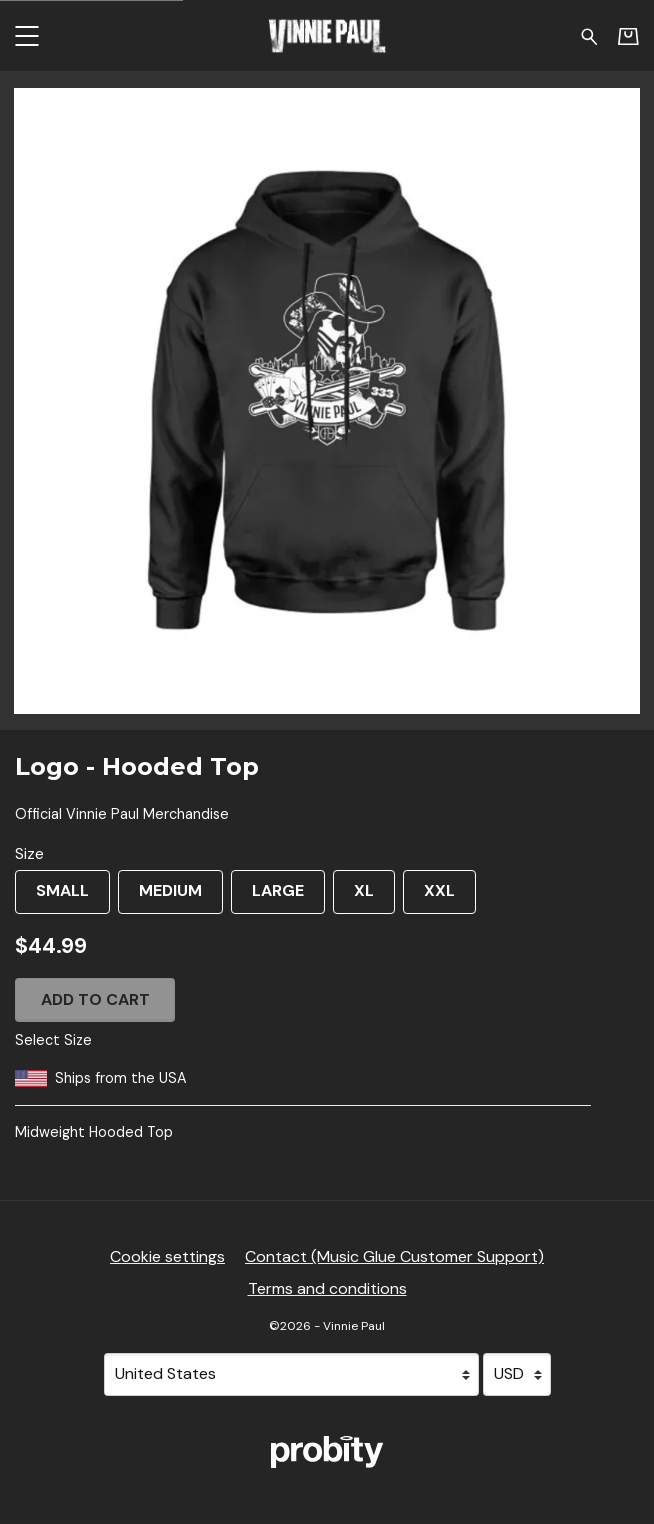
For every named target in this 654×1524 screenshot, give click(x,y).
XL (353, 897)
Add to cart (95, 999)
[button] (26, 35)
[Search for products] (589, 35)
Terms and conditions (327, 1288)
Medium (160, 897)
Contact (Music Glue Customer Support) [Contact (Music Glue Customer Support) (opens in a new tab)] (394, 1256)
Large (267, 897)
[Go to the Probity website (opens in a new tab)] (327, 1452)
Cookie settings (167, 1256)
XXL (429, 897)
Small (52, 897)
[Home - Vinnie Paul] (327, 35)
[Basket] (628, 36)
